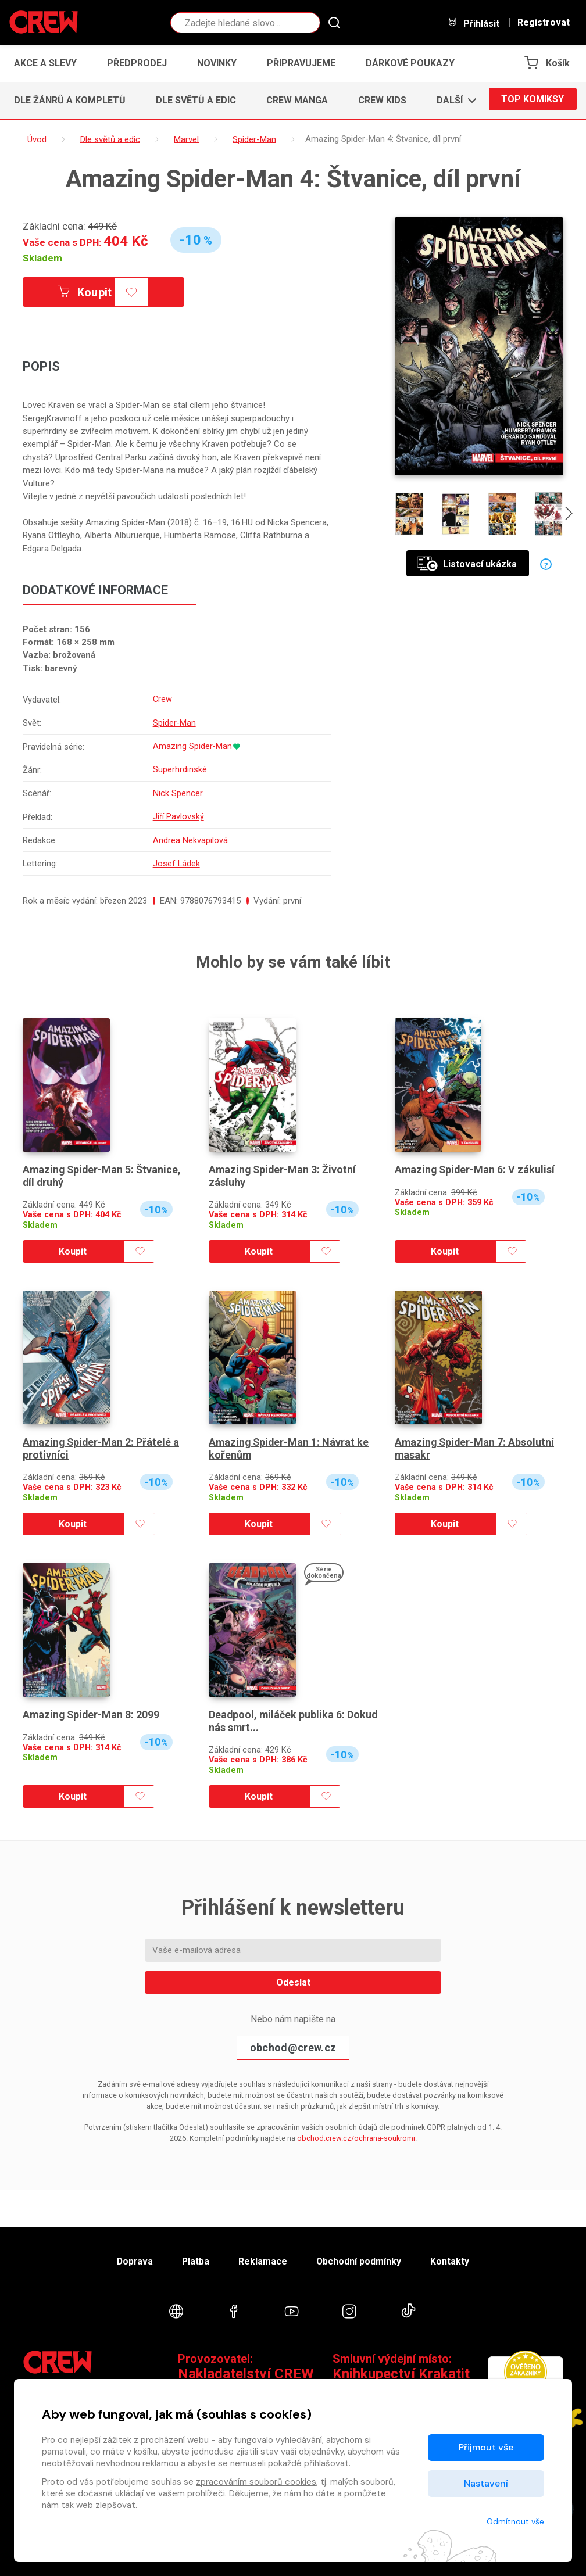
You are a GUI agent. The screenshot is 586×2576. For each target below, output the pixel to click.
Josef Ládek (176, 859)
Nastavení (486, 2483)
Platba (193, 2258)
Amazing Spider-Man (192, 745)
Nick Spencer (177, 791)
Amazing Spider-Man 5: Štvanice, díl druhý (103, 1171)
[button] (453, 100)
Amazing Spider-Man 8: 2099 (92, 1710)
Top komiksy (532, 100)
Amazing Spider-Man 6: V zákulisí (476, 1165)
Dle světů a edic (196, 100)
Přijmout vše (486, 2447)
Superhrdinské (179, 768)
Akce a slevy (45, 63)
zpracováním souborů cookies (256, 2482)
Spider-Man (174, 722)
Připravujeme (301, 63)
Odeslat (293, 1977)
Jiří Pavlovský (177, 814)
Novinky (217, 63)
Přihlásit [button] (473, 22)
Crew (162, 699)
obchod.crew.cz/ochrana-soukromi (356, 2133)
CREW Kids (382, 100)
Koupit (88, 292)
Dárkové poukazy (410, 63)
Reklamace (263, 2258)
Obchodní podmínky (362, 2258)
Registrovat (543, 22)
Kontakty (456, 2258)
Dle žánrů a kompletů (70, 100)
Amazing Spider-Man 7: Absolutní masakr (475, 1443)
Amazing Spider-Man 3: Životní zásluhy (283, 1171)
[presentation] (569, 516)
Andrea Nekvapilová (189, 837)
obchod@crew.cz (293, 2043)
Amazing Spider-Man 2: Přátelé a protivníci (102, 1443)
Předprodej (137, 63)
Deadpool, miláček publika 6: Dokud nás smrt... (277, 1716)
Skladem (42, 258)
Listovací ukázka (466, 564)
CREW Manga (297, 100)
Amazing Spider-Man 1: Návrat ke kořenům (290, 1443)
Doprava (128, 2258)
